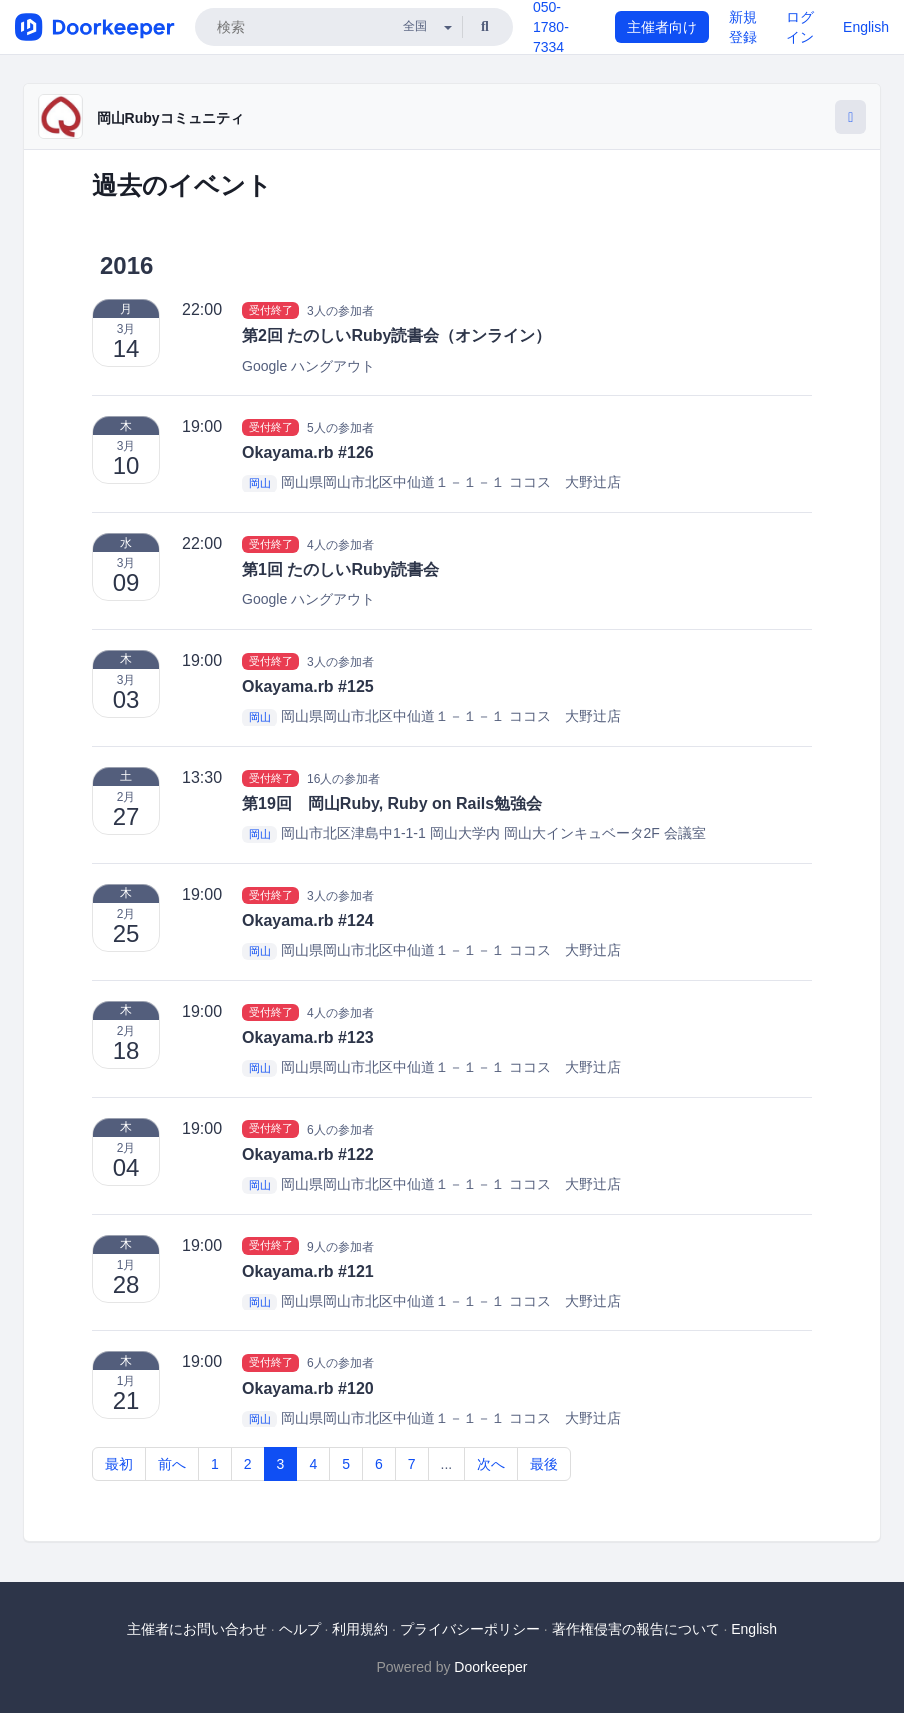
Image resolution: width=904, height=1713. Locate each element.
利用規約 (360, 1629)
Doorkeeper (490, 1667)
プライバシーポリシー (470, 1629)
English (866, 27)
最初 (119, 1464)
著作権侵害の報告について (636, 1629)
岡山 (260, 483)
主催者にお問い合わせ (197, 1629)
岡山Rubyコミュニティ (170, 118)
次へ (491, 1464)
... (447, 1464)
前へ (172, 1464)
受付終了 (271, 310)
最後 (544, 1464)
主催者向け (662, 27)
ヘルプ (300, 1629)
